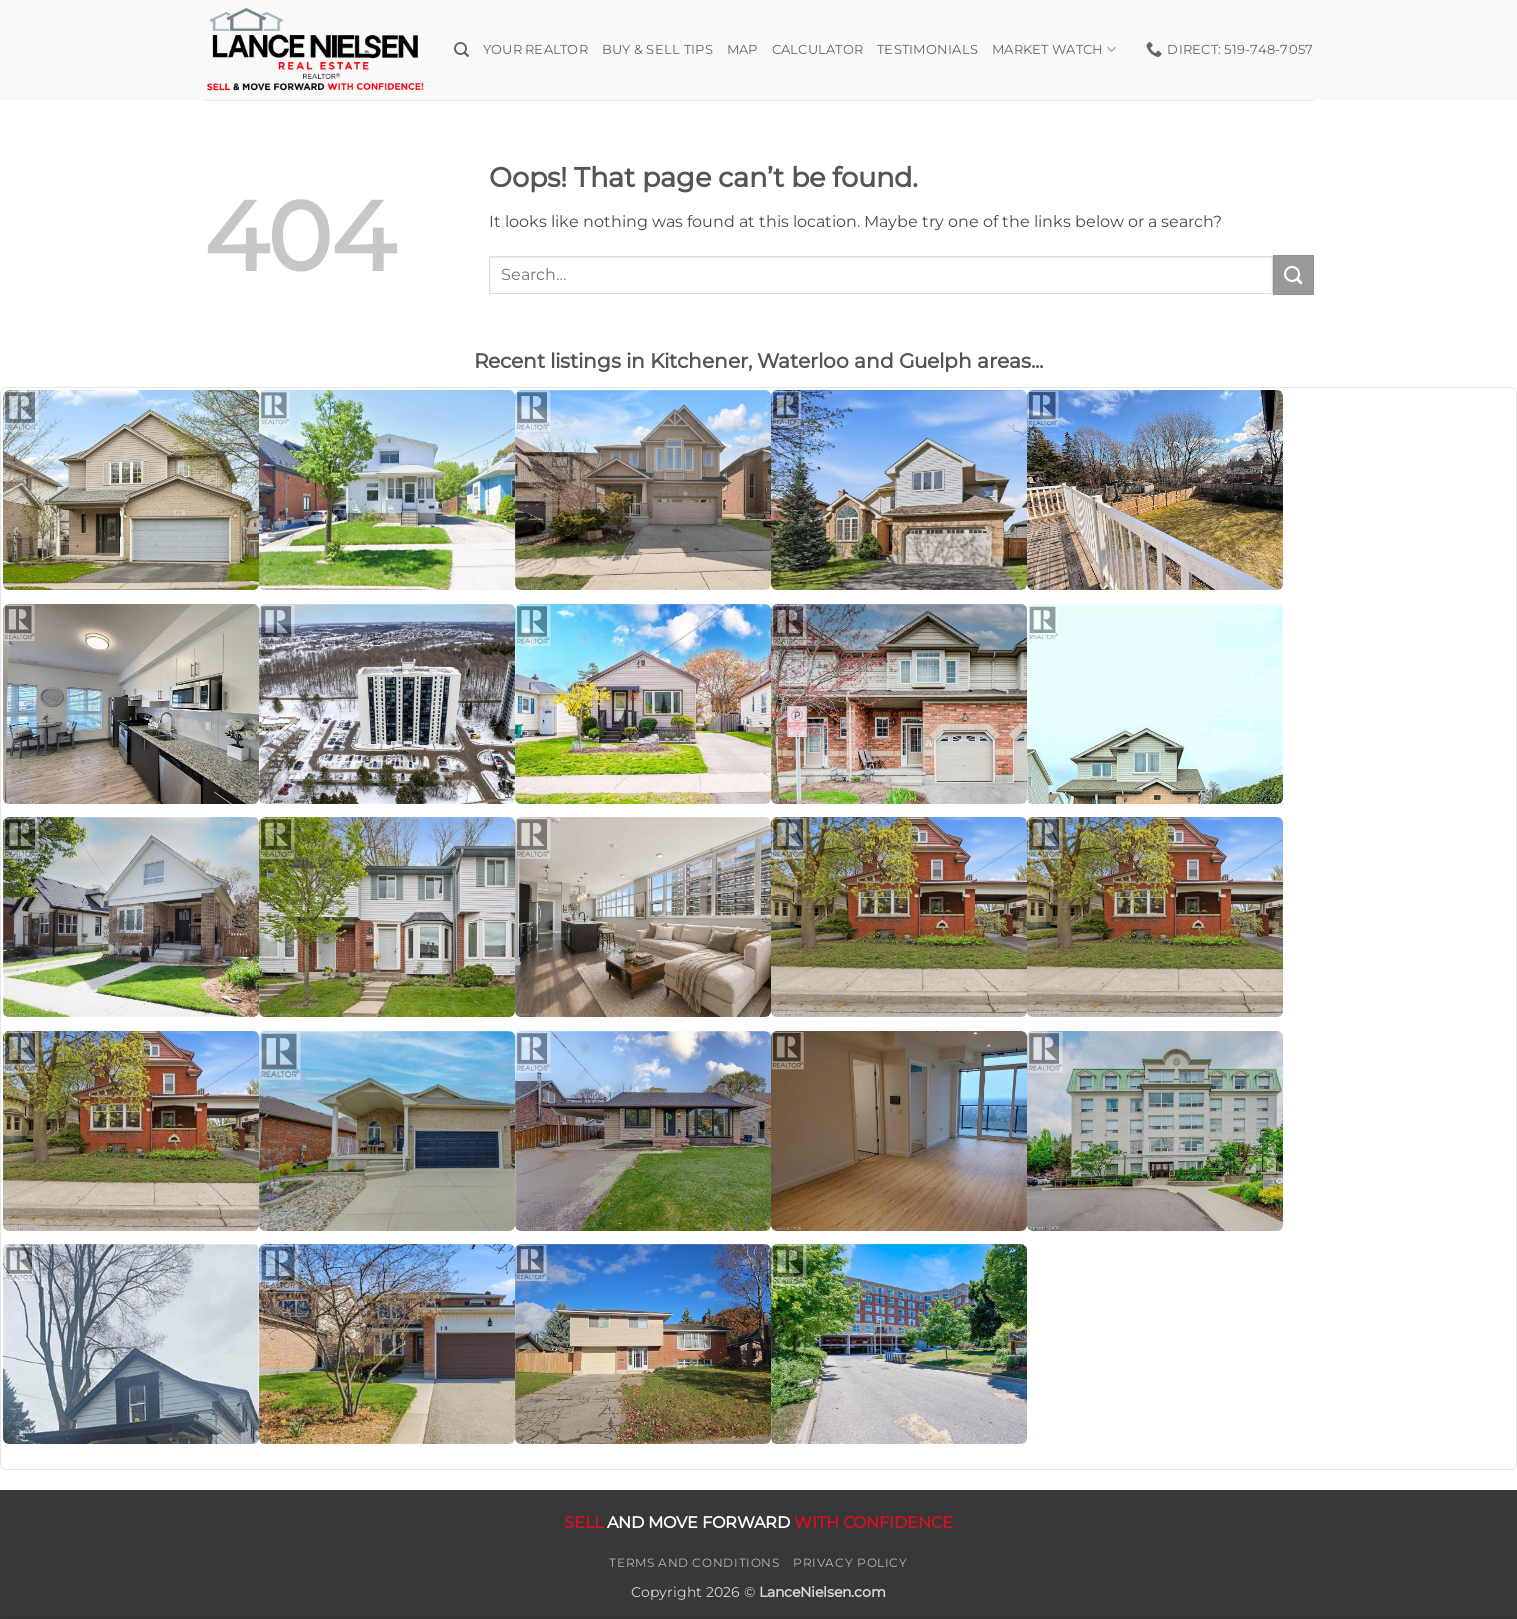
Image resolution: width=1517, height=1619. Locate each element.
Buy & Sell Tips (657, 49)
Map (742, 49)
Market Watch (1054, 49)
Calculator (818, 49)
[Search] (461, 50)
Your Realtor (535, 49)
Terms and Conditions (694, 1562)
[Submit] (1293, 274)
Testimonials (927, 49)
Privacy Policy (850, 1562)
